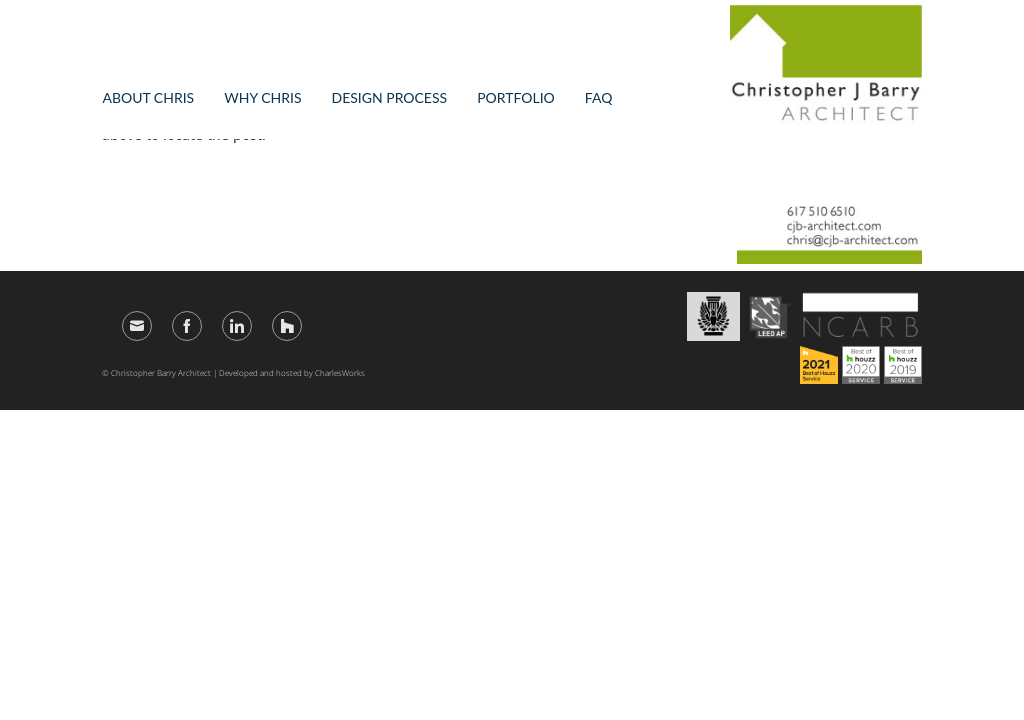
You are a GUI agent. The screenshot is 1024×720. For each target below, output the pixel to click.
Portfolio (516, 97)
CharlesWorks (340, 372)
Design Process (389, 97)
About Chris (148, 97)
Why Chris (262, 97)
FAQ (599, 97)
